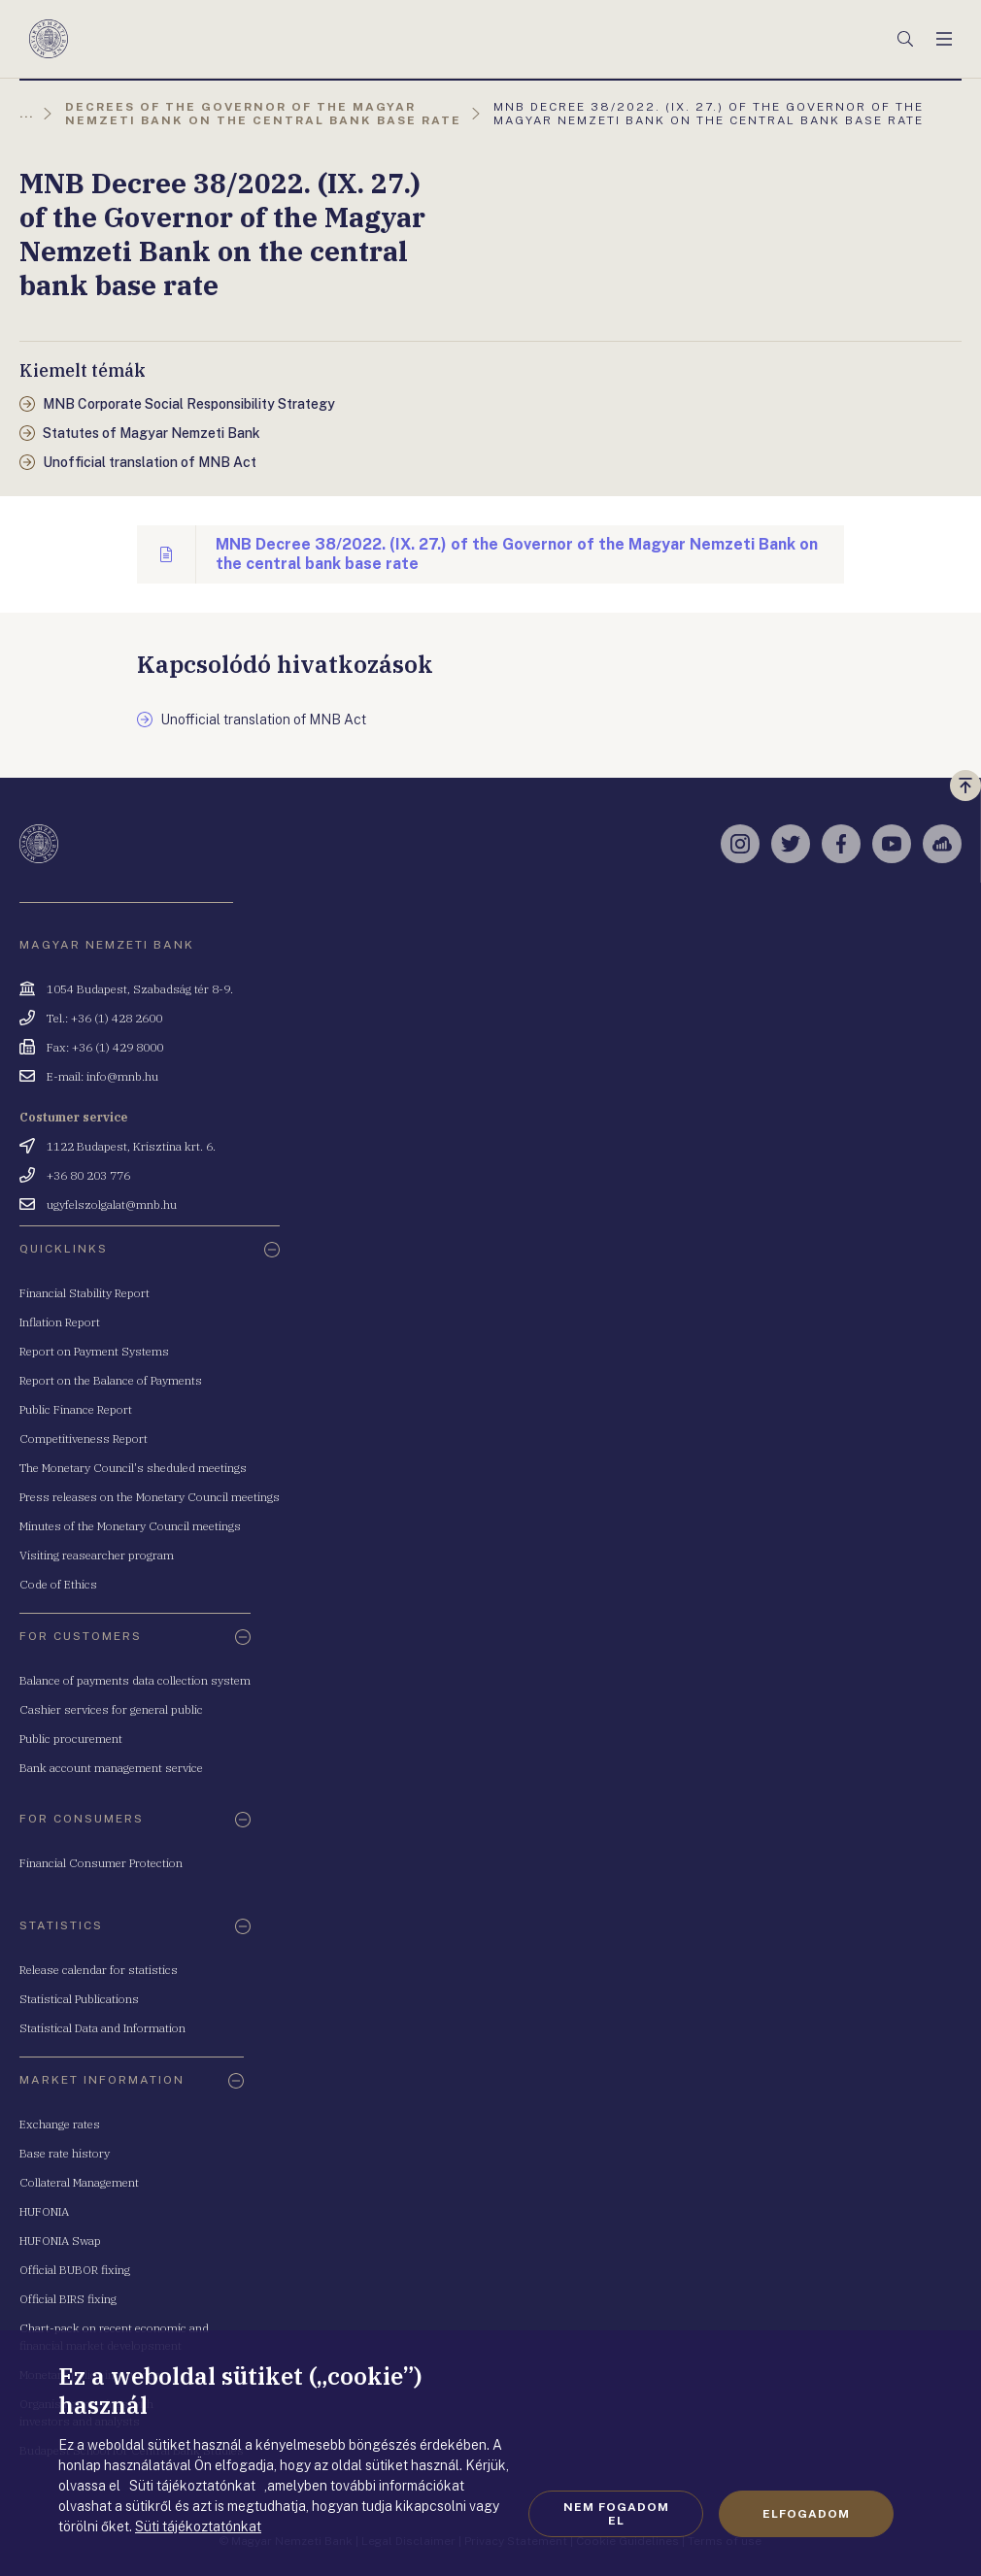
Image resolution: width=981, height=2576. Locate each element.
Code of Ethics (58, 1584)
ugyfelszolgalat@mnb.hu (112, 1204)
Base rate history (64, 2153)
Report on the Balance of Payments (110, 1380)
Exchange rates (59, 2124)
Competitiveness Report (83, 1438)
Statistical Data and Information (102, 2028)
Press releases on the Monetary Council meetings (149, 1496)
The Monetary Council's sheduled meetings (133, 1467)
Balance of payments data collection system (135, 1680)
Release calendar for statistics (98, 1969)
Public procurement (70, 1738)
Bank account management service (111, 1767)
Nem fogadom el (616, 2513)
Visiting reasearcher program (96, 1555)
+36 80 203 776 (88, 1175)
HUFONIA (44, 2211)
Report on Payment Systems (94, 1351)
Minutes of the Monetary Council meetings (130, 1526)
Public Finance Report (75, 1409)
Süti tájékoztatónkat (198, 2526)
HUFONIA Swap (60, 2240)
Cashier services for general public (111, 1709)
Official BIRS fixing (68, 2299)
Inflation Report (59, 1322)
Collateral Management (79, 2182)
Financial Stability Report (84, 1293)
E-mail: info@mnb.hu (102, 1076)
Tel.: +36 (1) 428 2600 (104, 1018)
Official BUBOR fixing (74, 2269)
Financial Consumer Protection (101, 1863)
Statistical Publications (79, 1998)
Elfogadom (806, 2514)
